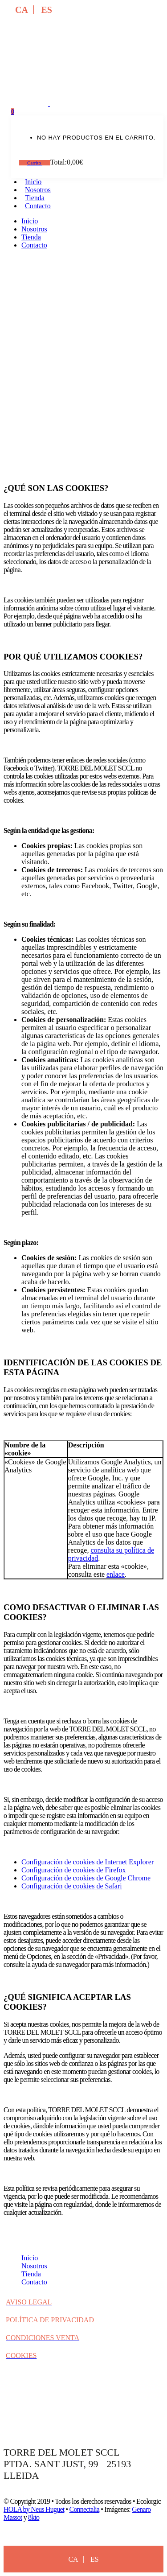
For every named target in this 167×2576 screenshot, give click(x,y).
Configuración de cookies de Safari (71, 1886)
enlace (115, 1574)
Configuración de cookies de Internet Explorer (87, 1862)
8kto (33, 2517)
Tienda (31, 2274)
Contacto (34, 2282)
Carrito (34, 162)
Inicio (29, 2258)
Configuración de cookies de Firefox (73, 1870)
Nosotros (34, 2266)
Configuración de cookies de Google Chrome (86, 1878)
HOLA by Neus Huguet (34, 2509)
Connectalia (84, 2509)
